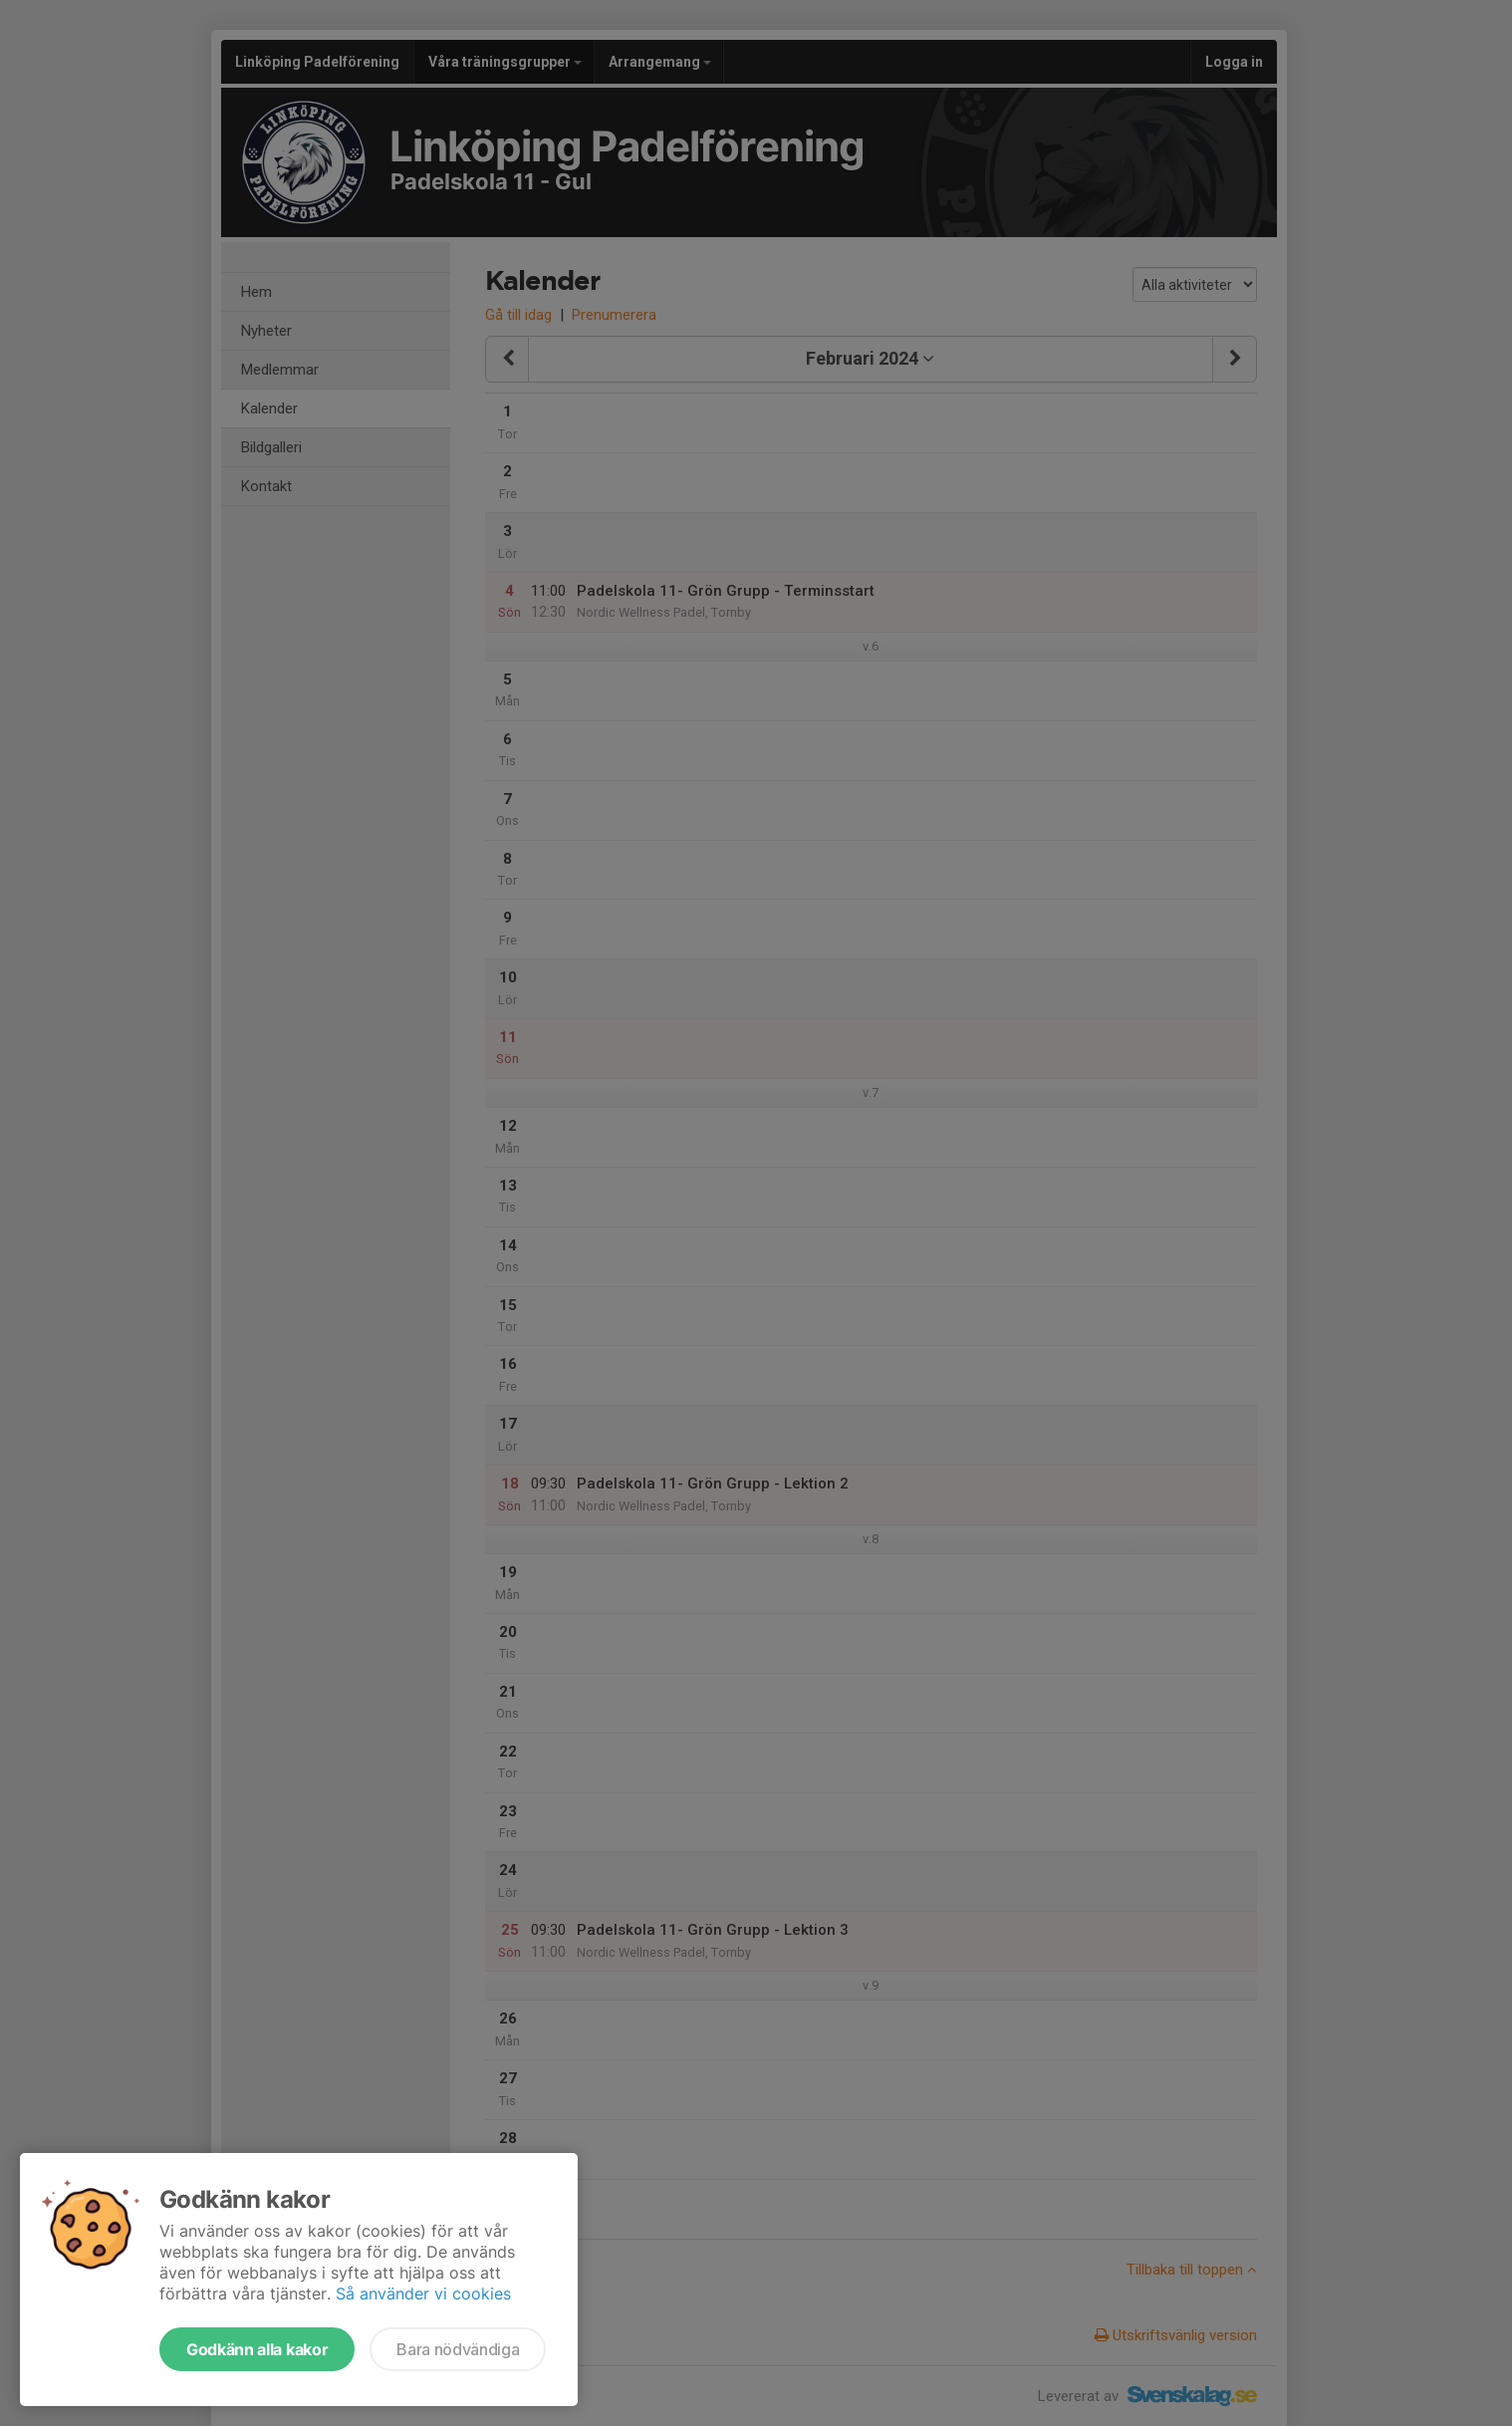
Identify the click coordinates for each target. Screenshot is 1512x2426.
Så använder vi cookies (423, 2293)
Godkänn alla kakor (257, 2349)
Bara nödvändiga (457, 2349)
